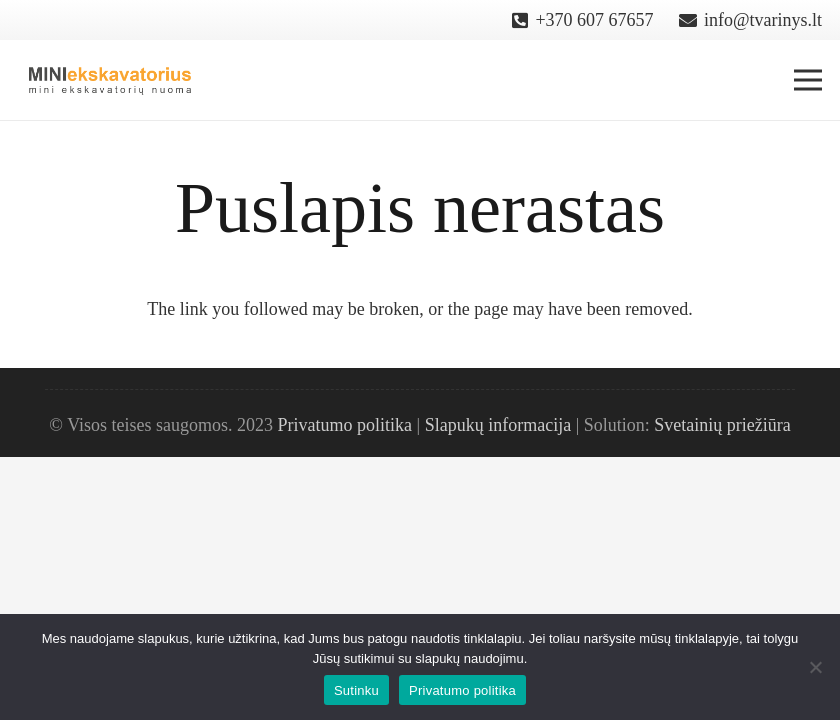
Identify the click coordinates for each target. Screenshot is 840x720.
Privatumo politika (345, 425)
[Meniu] (808, 80)
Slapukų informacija (498, 425)
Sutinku (356, 690)
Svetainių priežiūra (722, 425)
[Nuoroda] (110, 80)
